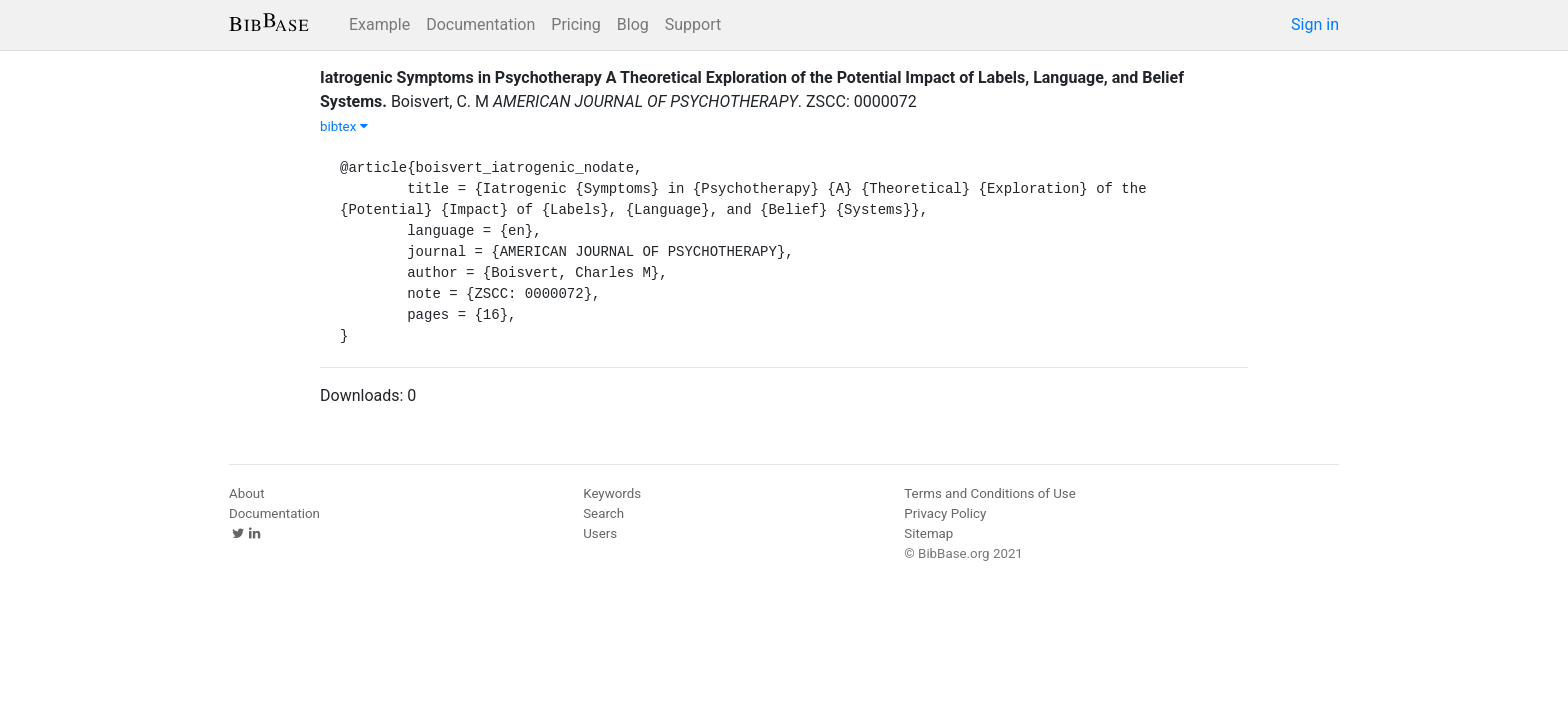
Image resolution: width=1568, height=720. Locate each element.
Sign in (1315, 24)
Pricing (576, 24)
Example (379, 24)
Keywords (612, 493)
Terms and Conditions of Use (989, 493)
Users (600, 533)
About (247, 493)
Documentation (480, 24)
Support (693, 24)
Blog (633, 24)
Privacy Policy (945, 513)
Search (603, 513)
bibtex (344, 126)
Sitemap (928, 533)
